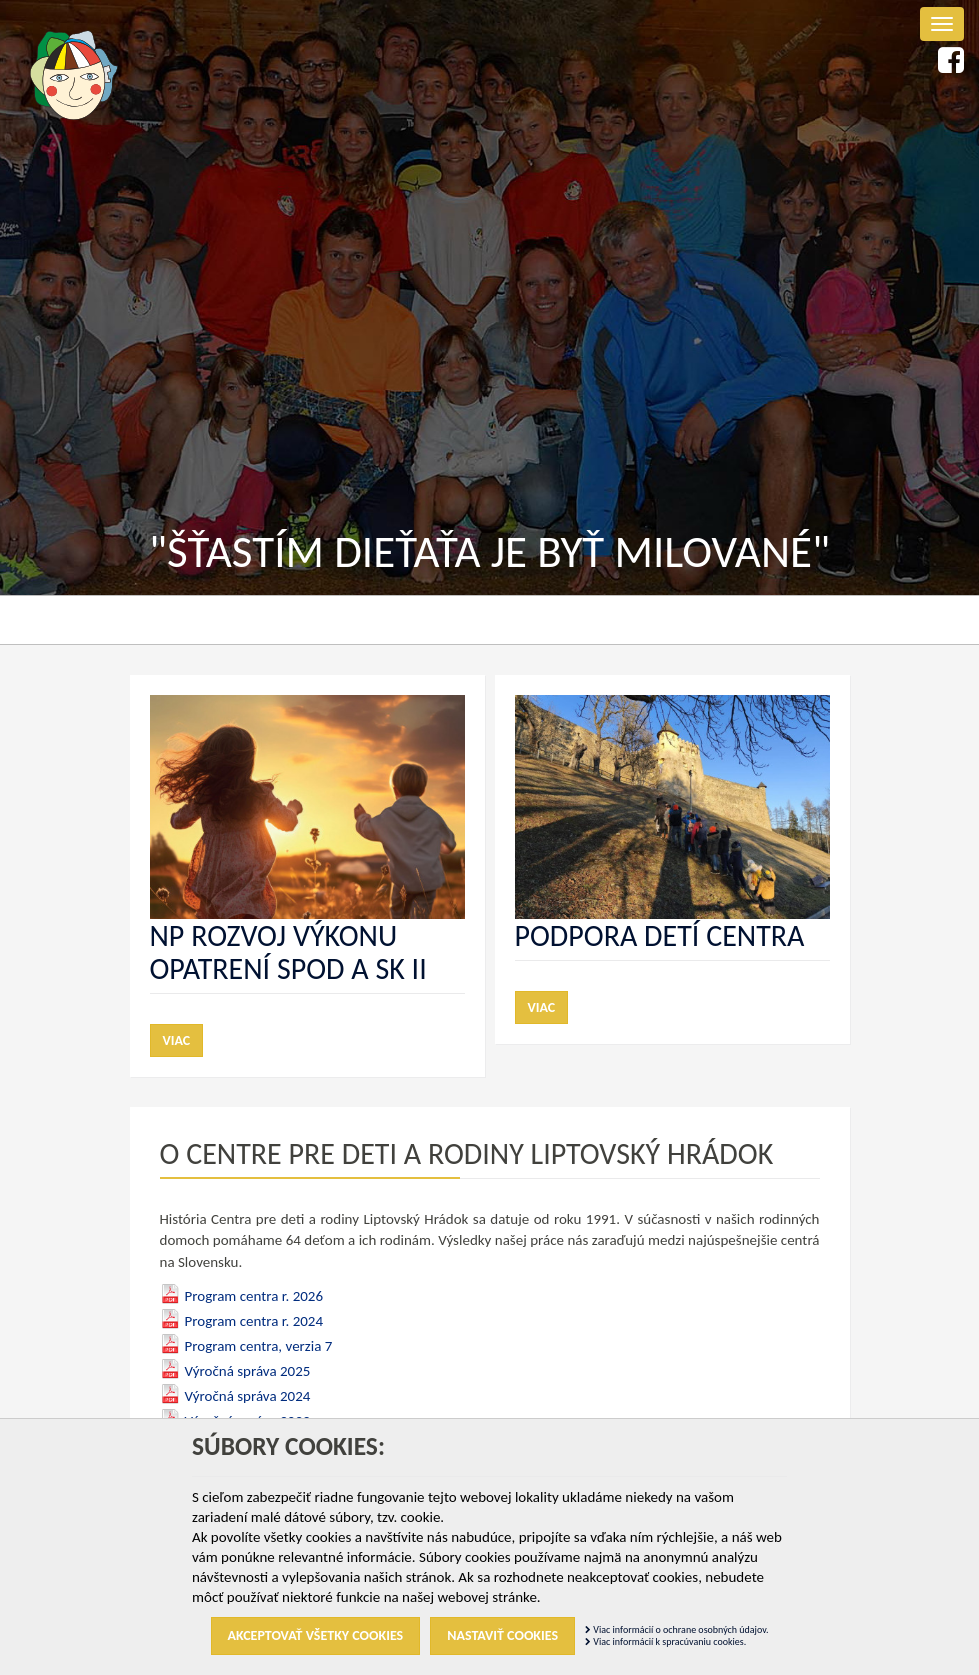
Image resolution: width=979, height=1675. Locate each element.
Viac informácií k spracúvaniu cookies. (665, 1641)
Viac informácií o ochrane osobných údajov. (676, 1629)
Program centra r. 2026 (254, 1296)
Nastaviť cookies (502, 1635)
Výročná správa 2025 (248, 1371)
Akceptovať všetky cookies (316, 1635)
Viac (177, 1040)
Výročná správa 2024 (248, 1396)
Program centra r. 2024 (254, 1321)
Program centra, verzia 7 (259, 1346)
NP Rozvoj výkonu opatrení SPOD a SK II (288, 952)
